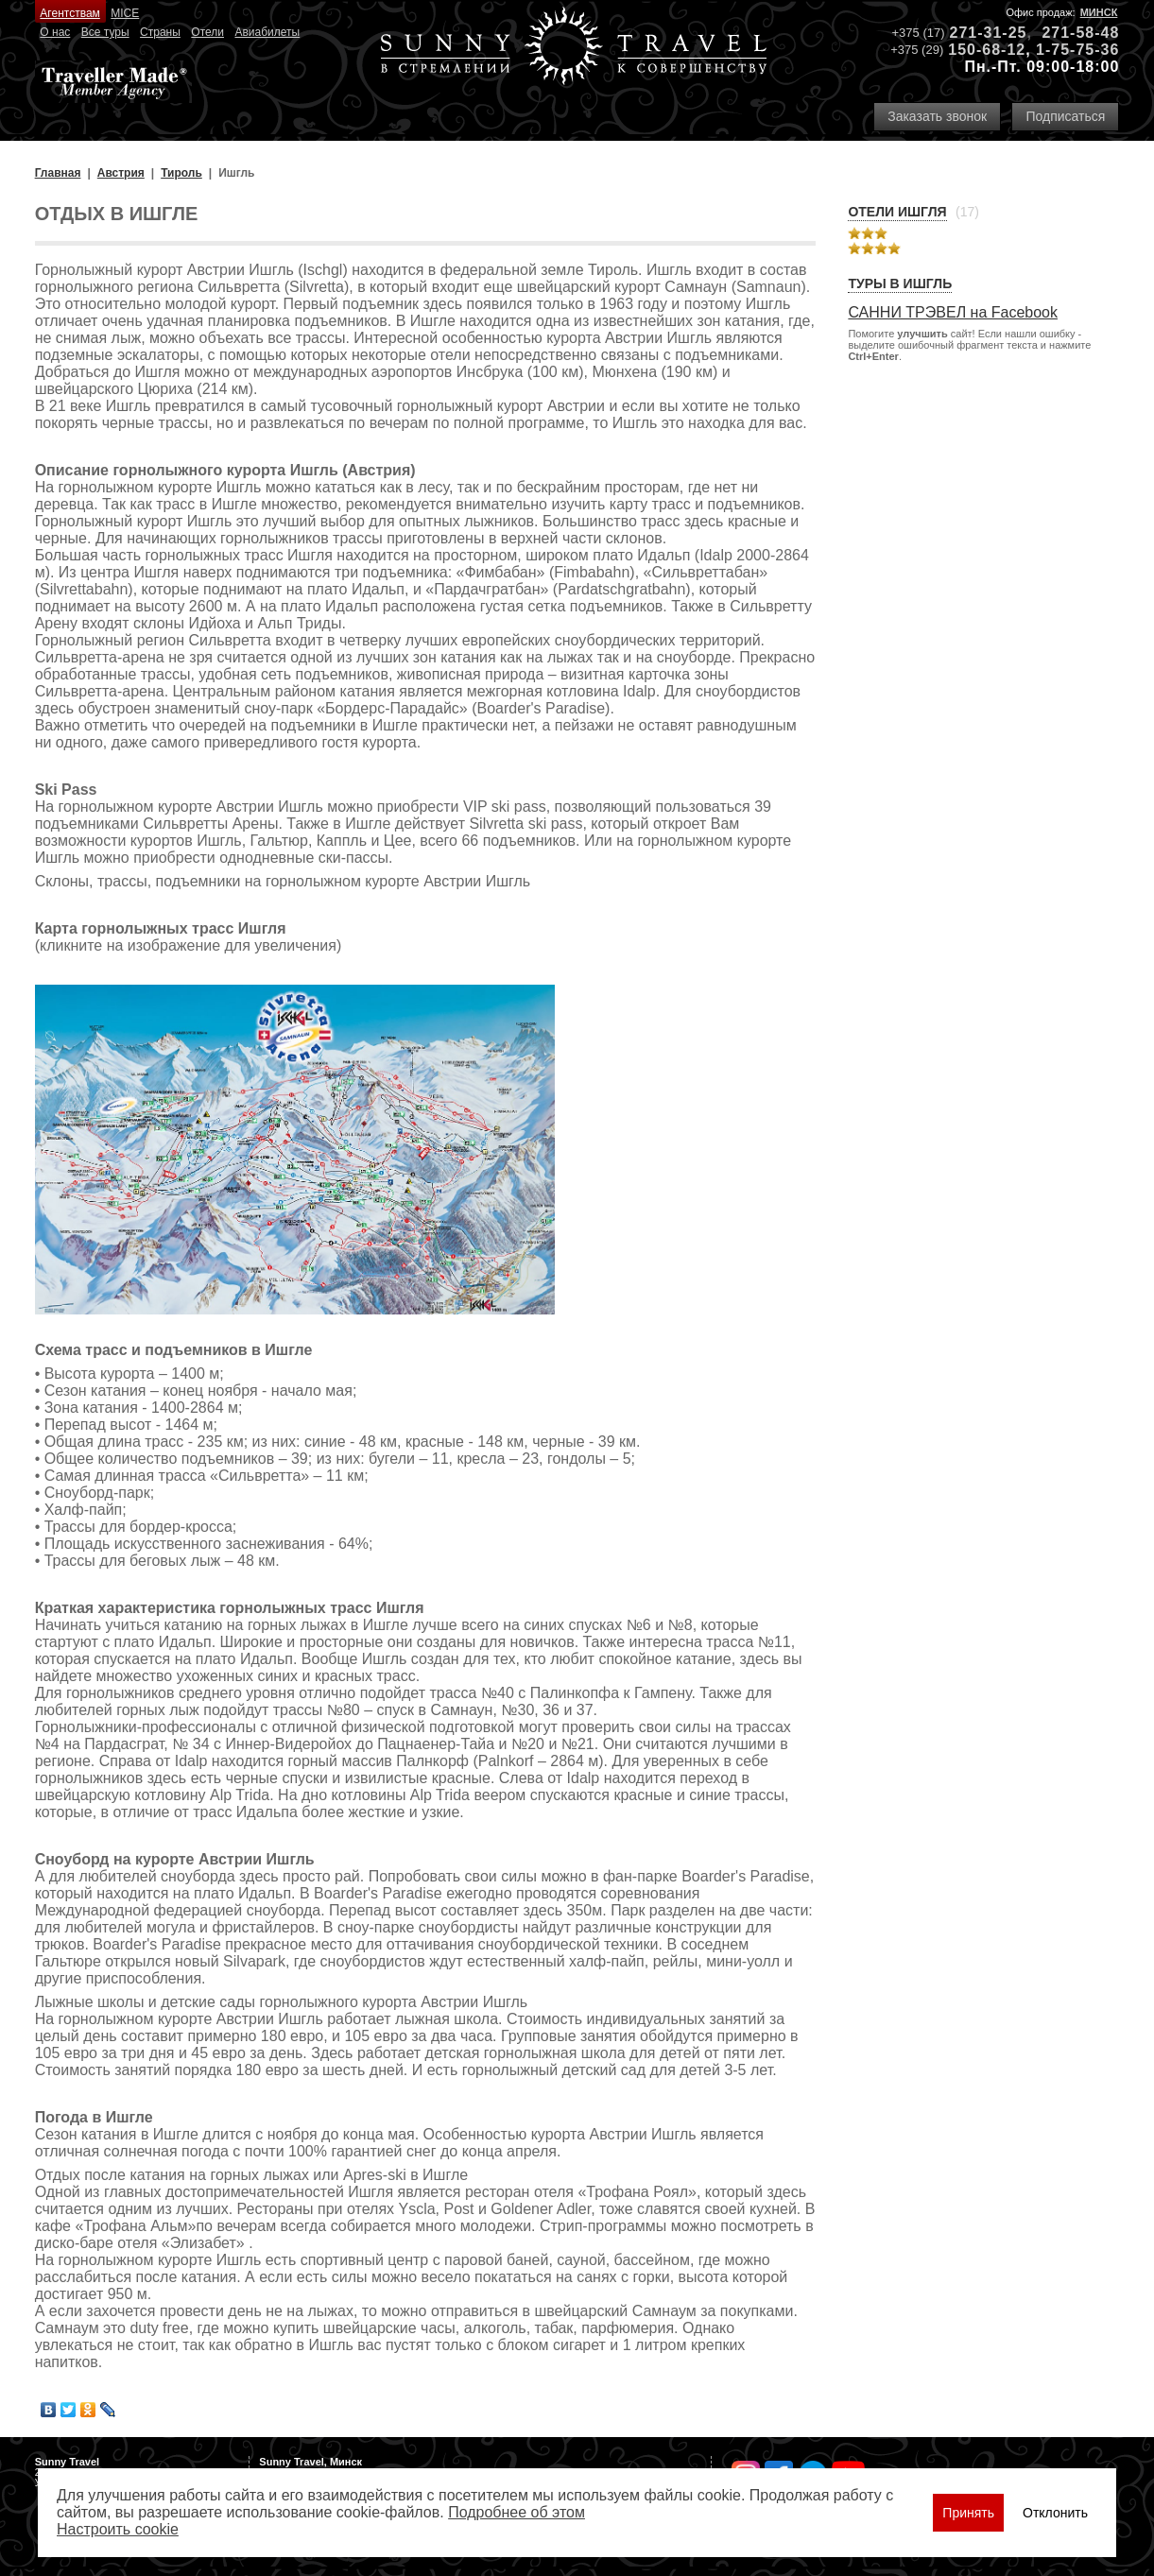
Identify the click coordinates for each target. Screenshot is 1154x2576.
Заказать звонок (937, 116)
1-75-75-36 (1077, 50)
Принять (968, 2512)
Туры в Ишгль (900, 283)
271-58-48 (1080, 33)
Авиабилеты (267, 32)
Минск (1099, 12)
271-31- (979, 33)
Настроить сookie (118, 2529)
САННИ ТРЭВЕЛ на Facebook (953, 312)
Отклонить (1055, 2512)
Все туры (105, 32)
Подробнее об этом (516, 2512)
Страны (160, 32)
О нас (55, 32)
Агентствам (69, 13)
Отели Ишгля (897, 211)
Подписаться (1065, 116)
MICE (125, 13)
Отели (207, 32)
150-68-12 (986, 50)
